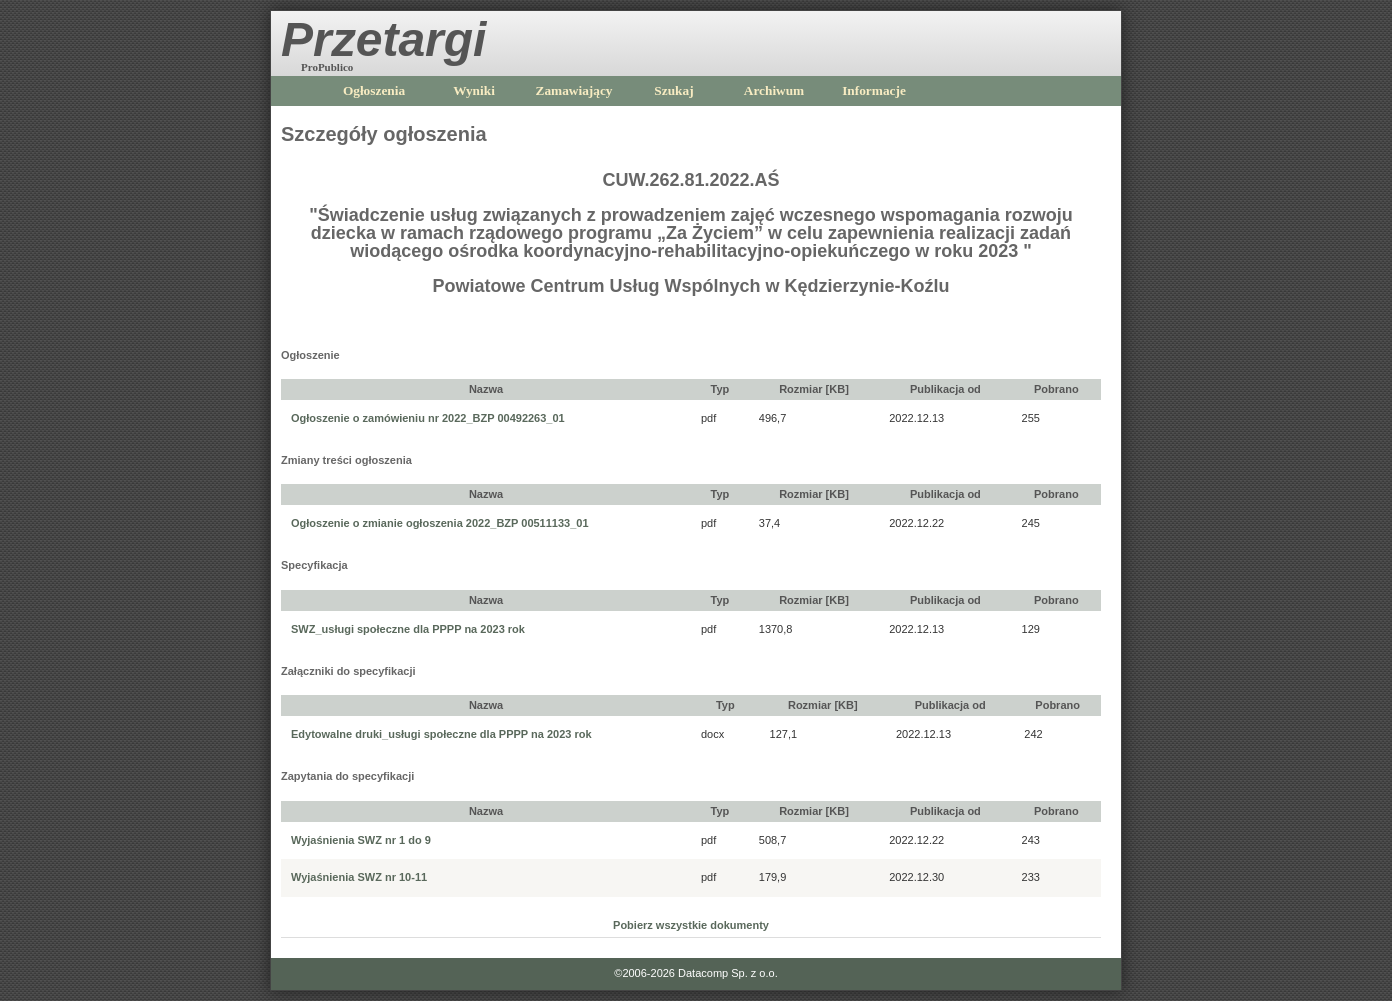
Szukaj (673, 90)
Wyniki (474, 90)
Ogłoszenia (374, 90)
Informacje (874, 90)
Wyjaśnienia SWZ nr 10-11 (359, 877)
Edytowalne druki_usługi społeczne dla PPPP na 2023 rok (441, 734)
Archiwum (774, 90)
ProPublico (327, 67)
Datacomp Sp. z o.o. (728, 973)
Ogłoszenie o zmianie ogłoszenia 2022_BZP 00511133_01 (440, 523)
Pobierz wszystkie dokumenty (691, 925)
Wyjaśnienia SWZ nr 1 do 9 (361, 840)
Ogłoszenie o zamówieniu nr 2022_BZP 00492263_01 (428, 418)
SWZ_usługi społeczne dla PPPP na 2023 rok (408, 629)
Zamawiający (574, 90)
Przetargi (383, 39)
